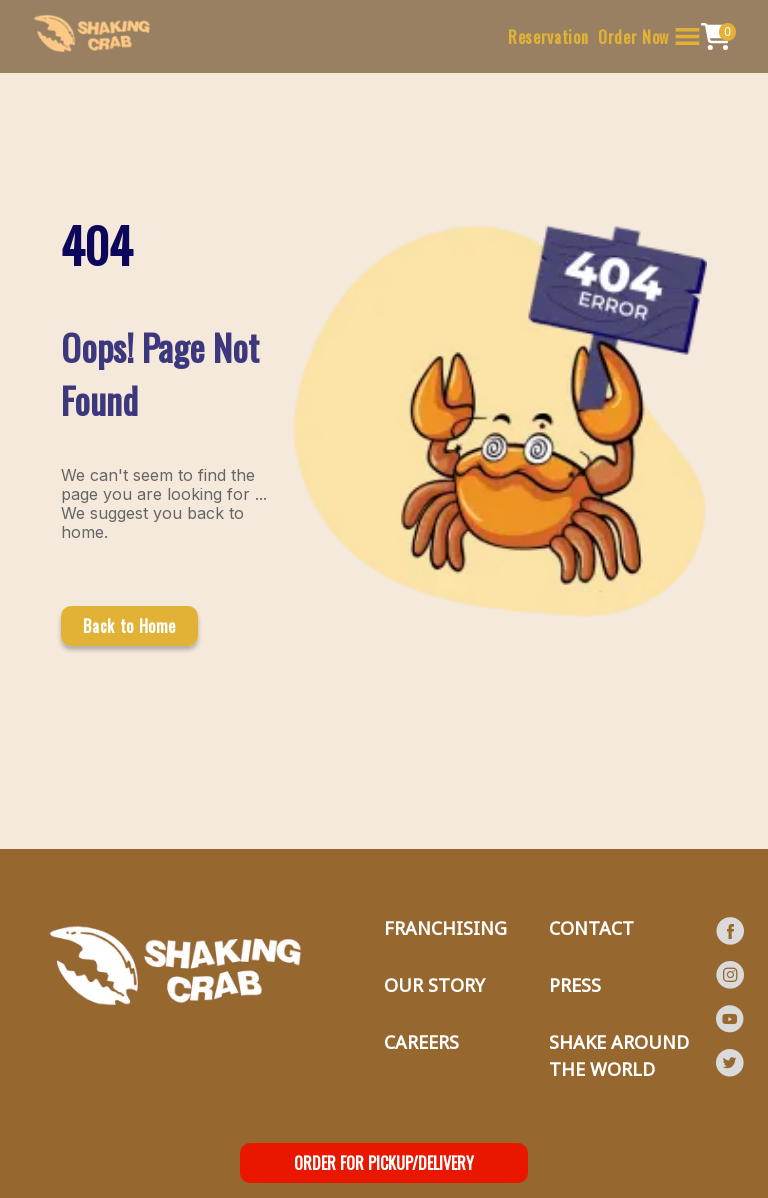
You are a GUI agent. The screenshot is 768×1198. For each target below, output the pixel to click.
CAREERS (421, 1042)
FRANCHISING (445, 928)
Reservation (548, 37)
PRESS (575, 985)
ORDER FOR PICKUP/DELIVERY (384, 1163)
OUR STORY (434, 985)
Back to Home (129, 626)
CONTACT (591, 928)
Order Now (633, 37)
